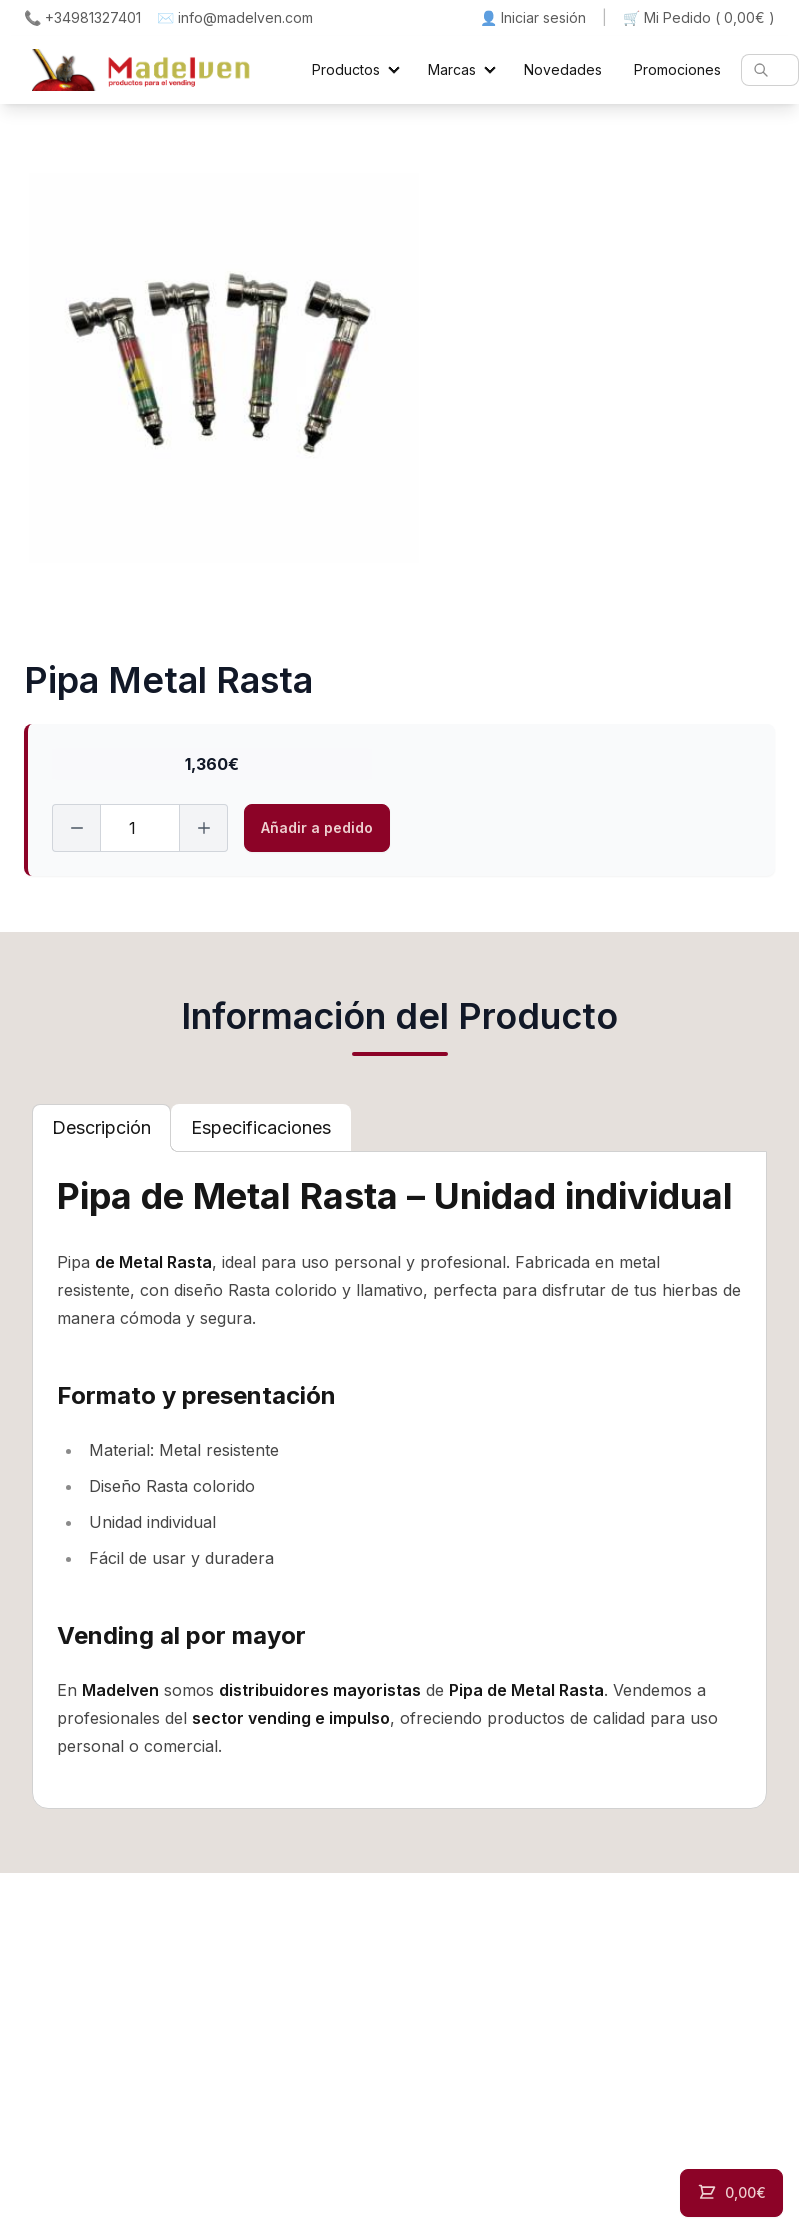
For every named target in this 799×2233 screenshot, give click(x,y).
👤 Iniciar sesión (533, 17)
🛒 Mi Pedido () (699, 18)
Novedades (563, 69)
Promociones (677, 69)
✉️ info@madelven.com (235, 17)
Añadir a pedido (317, 827)
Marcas (452, 69)
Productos (346, 69)
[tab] (101, 1128)
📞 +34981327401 (82, 17)
